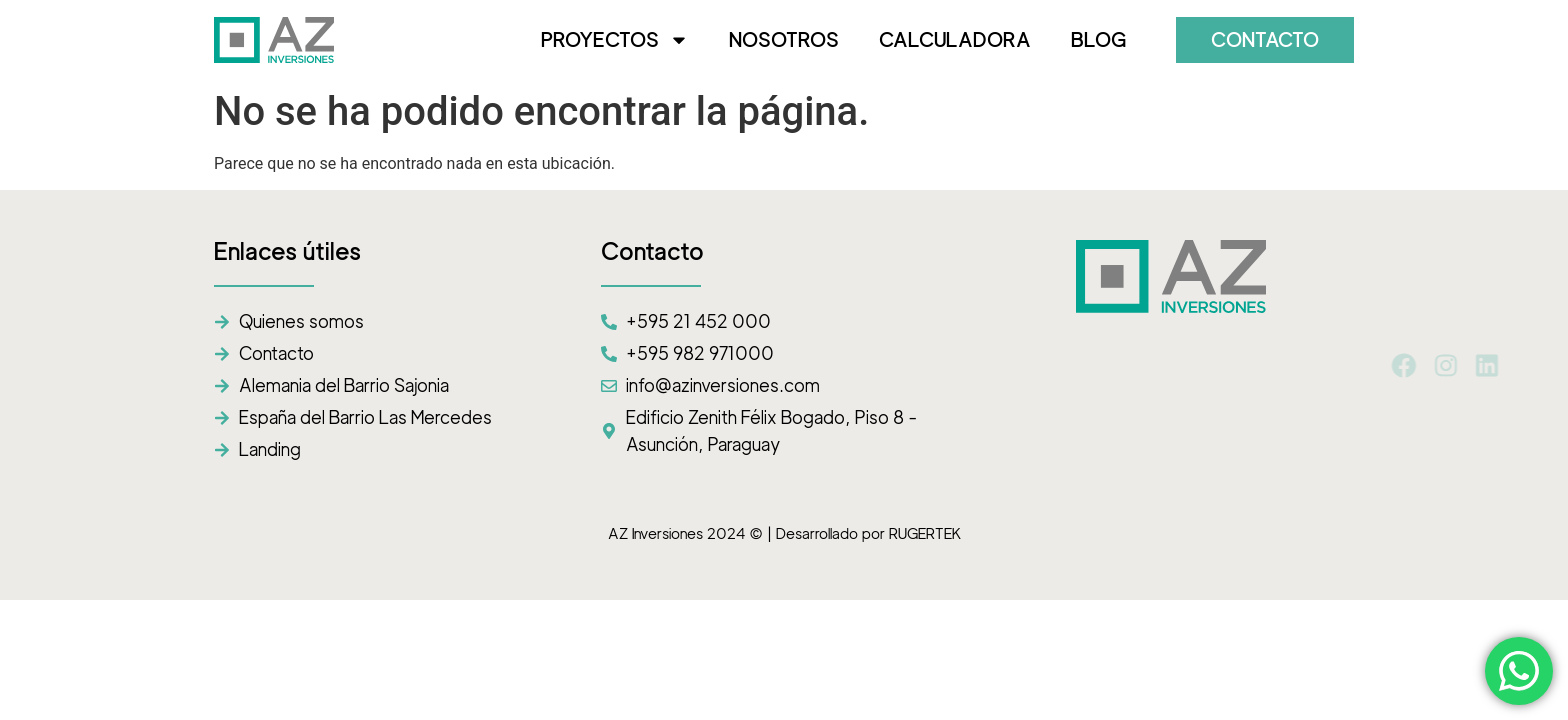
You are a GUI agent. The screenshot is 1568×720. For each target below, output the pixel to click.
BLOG (1098, 40)
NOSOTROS (784, 40)
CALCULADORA (955, 40)
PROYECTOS (615, 40)
